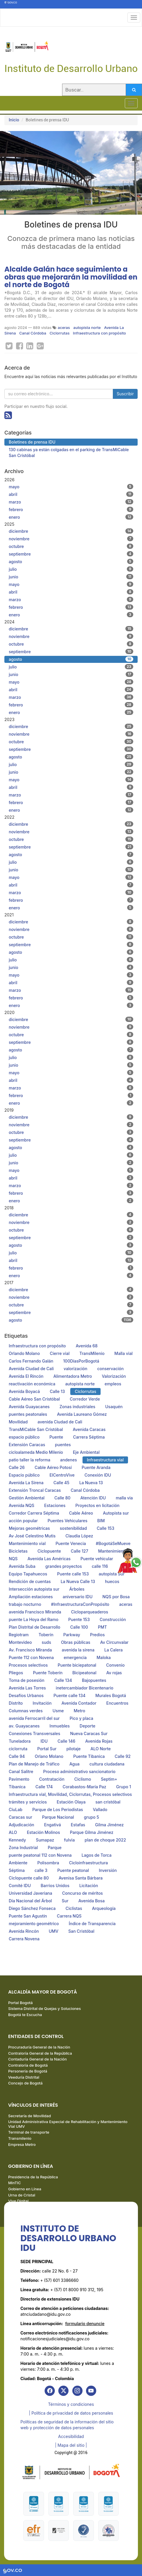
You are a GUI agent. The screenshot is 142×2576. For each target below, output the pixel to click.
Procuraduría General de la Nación (39, 2047)
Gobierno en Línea (24, 2189)
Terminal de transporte (28, 2132)
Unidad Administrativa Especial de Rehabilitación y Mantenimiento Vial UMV (67, 2124)
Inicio (14, 119)
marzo (71, 501)
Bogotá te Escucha (25, 2014)
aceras (64, 327)
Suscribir (125, 393)
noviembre (71, 538)
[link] (50, 2391)
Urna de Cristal (21, 2195)
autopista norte (87, 327)
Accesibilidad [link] (71, 2436)
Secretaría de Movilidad (29, 2115)
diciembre (71, 531)
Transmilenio (19, 2138)
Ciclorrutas (59, 333)
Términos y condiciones (71, 2404)
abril (71, 494)
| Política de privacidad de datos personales (71, 2413)
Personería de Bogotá (27, 2071)
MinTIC (14, 2182)
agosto (71, 561)
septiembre (71, 553)
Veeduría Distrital (23, 2077)
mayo (71, 486)
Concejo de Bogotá (25, 2083)
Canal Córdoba (32, 333)
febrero (71, 509)
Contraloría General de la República (40, 2053)
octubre (71, 546)
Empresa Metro (22, 2144)
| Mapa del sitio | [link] (71, 2445)
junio (71, 576)
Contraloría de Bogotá (28, 2065)
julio (71, 569)
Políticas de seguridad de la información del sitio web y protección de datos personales (67, 2424)
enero (71, 517)
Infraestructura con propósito (99, 333)
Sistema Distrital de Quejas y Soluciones (44, 2008)
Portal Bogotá (20, 2002)
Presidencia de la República (33, 2177)
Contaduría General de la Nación (37, 2059)
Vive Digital (18, 2201)
